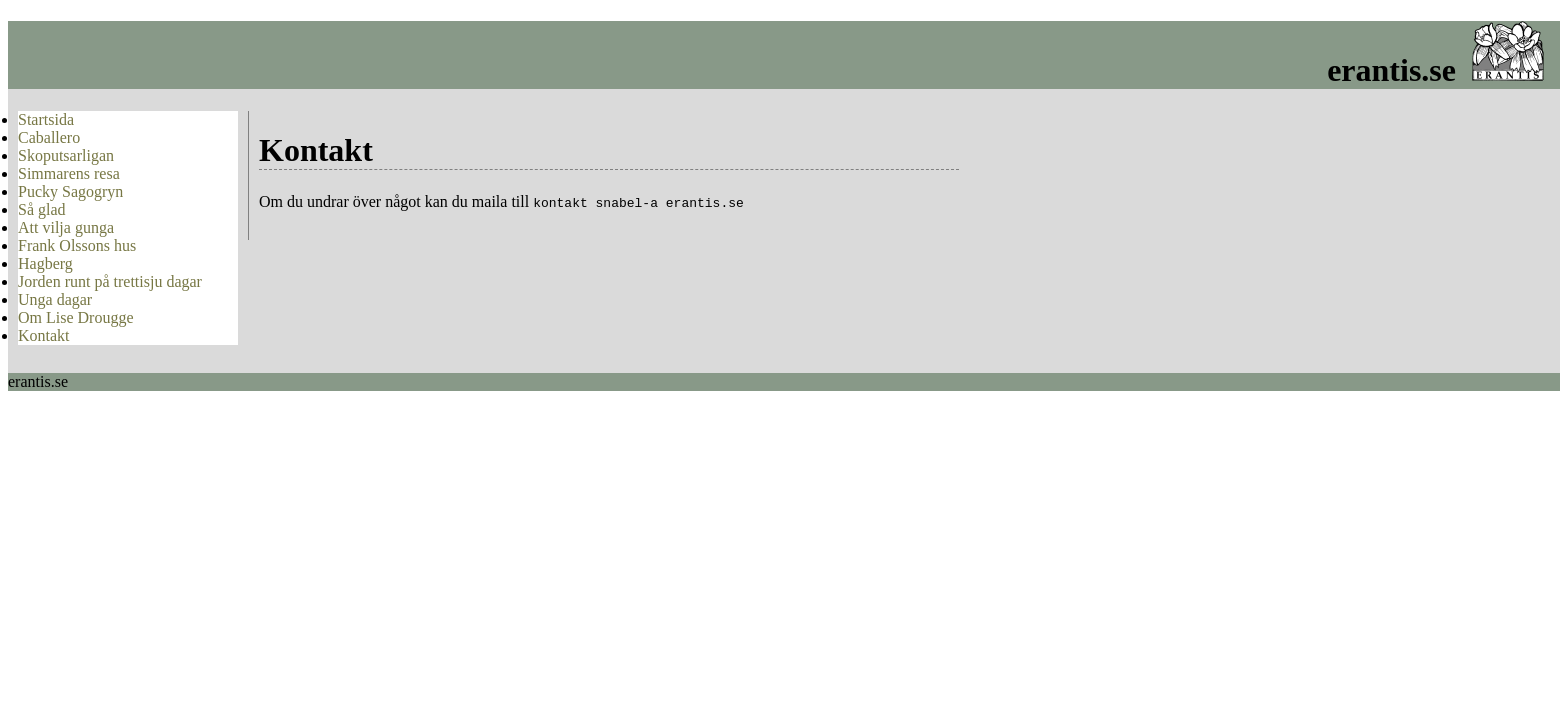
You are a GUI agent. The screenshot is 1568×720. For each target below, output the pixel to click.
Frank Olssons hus (77, 245)
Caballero (49, 137)
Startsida (46, 119)
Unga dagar (55, 299)
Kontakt (44, 335)
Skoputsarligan (66, 155)
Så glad (42, 209)
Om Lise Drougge (76, 317)
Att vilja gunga (66, 227)
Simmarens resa (69, 173)
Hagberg (45, 263)
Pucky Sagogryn (70, 191)
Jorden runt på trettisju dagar (110, 281)
